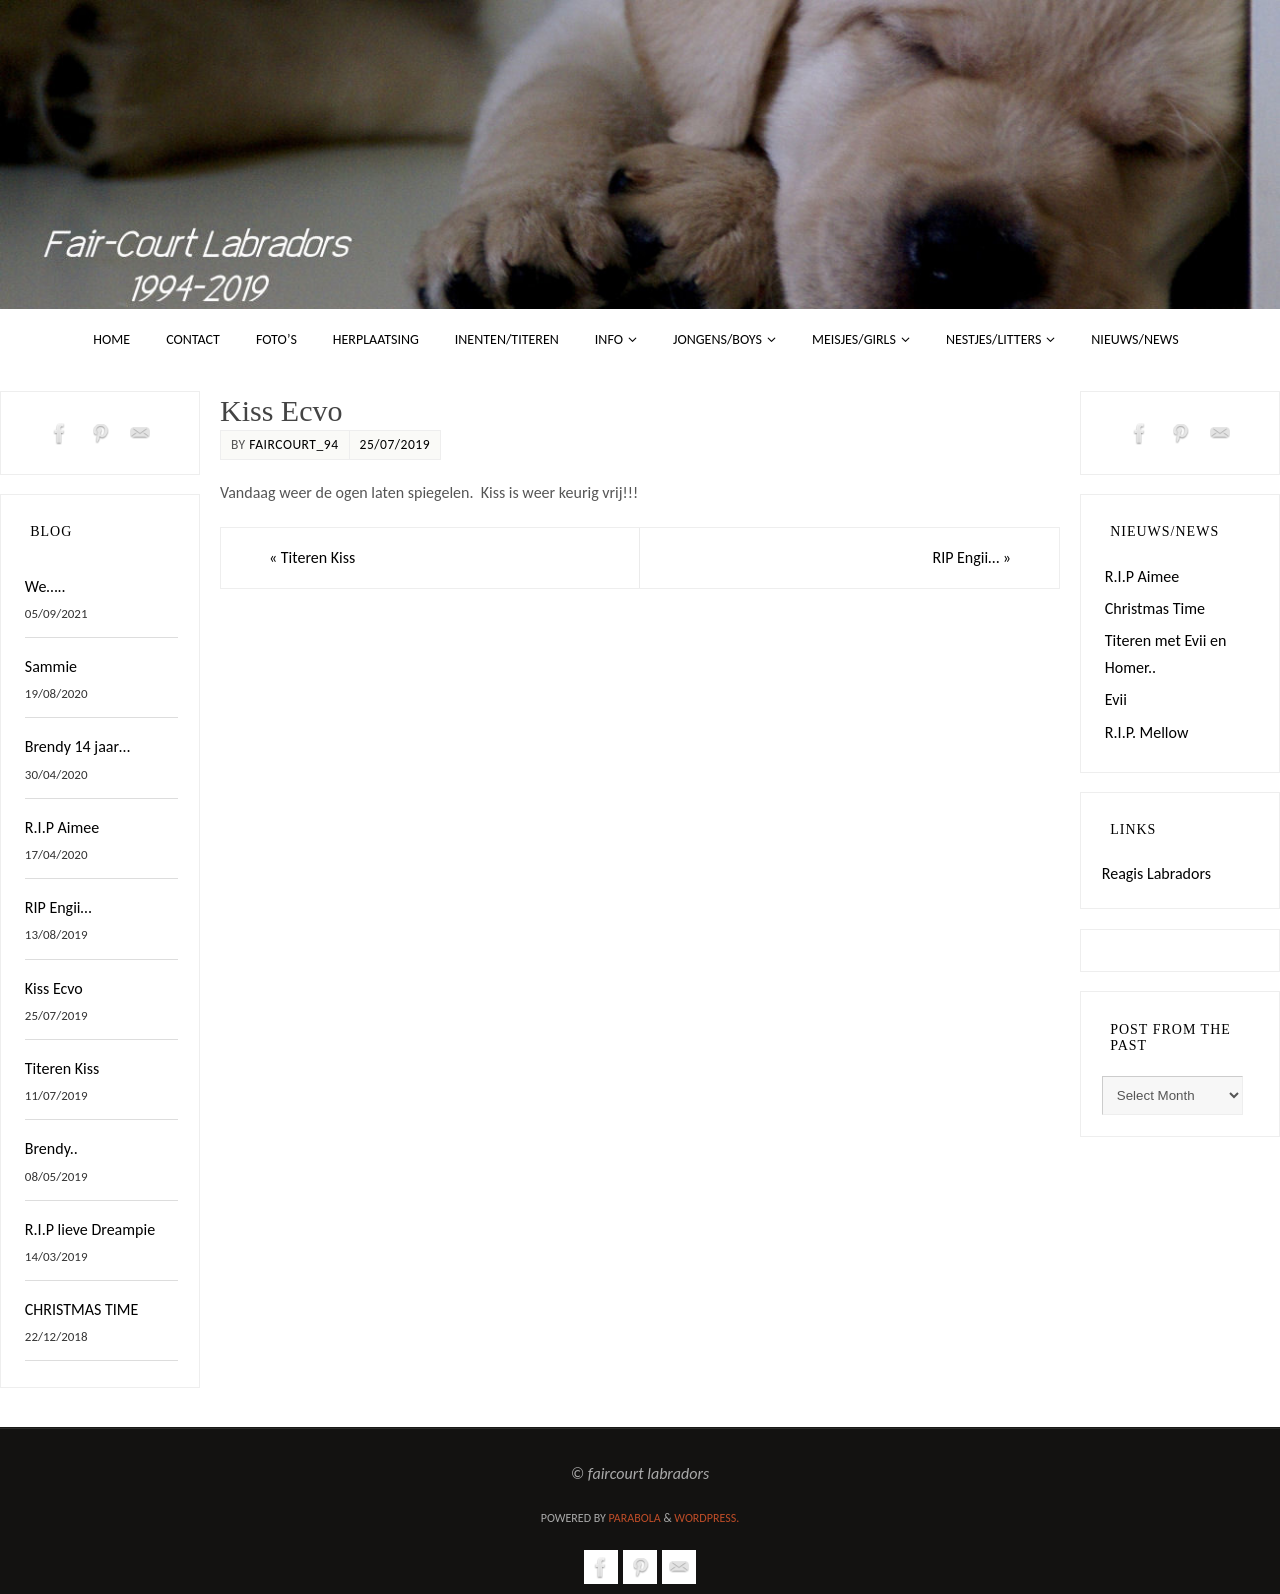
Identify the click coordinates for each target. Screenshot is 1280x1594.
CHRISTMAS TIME (81, 1309)
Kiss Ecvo (54, 988)
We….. (45, 586)
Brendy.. (51, 1148)
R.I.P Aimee (62, 827)
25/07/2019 (395, 444)
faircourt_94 (293, 444)
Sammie (51, 666)
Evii (1116, 699)
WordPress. (706, 1518)
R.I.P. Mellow (1147, 732)
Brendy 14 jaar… (77, 746)
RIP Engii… (971, 557)
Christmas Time (1155, 608)
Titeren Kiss (312, 557)
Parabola (635, 1518)
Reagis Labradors (1156, 873)
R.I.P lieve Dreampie (90, 1229)
